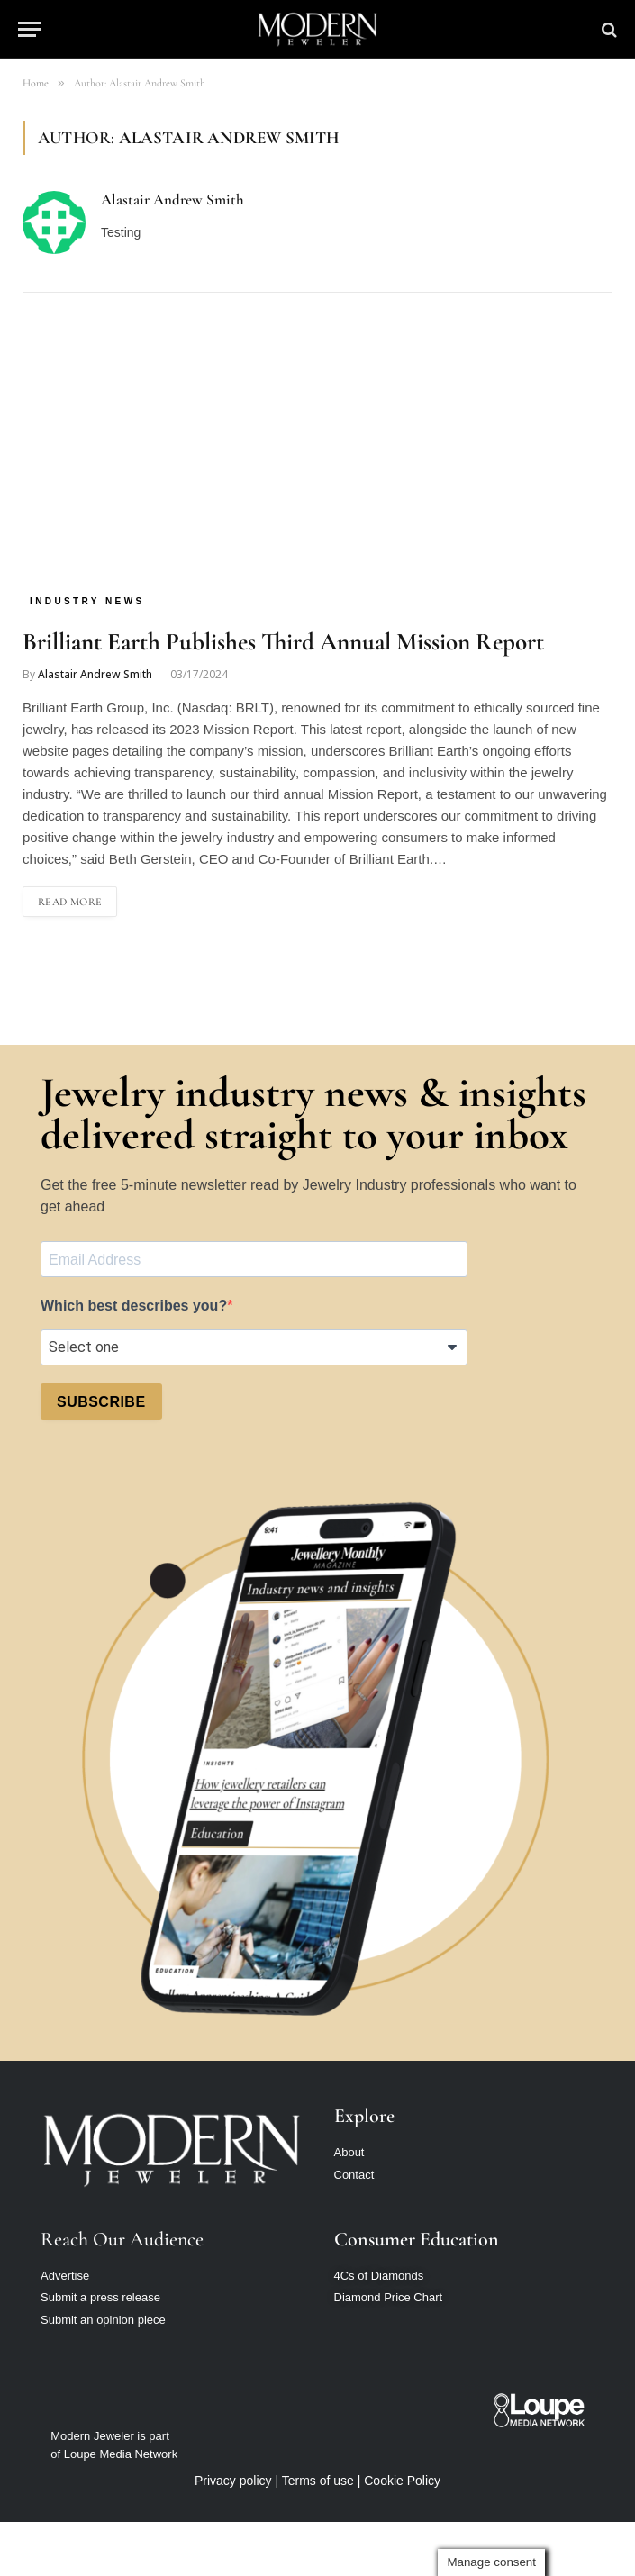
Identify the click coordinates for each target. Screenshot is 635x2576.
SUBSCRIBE (101, 1402)
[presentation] (177, 1478)
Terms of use (318, 2480)
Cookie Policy (402, 2480)
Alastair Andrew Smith (172, 200)
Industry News (87, 601)
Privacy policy (233, 2480)
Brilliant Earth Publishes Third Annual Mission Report (283, 642)
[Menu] (29, 29)
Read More (70, 901)
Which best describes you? (134, 1305)
